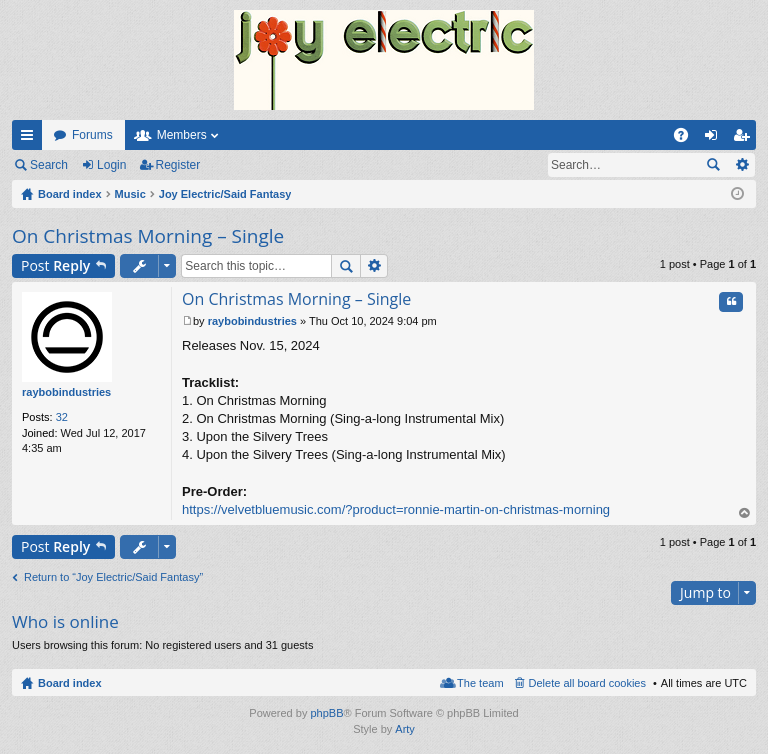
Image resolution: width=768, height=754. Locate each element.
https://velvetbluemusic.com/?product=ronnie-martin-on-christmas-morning (396, 509)
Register (178, 165)
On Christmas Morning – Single (148, 236)
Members (182, 135)
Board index (70, 683)
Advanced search (741, 165)
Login (111, 165)
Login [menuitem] (715, 139)
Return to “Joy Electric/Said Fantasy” (113, 577)
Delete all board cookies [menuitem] (587, 683)
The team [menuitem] (480, 683)
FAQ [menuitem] (687, 139)
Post (55, 265)
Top (745, 513)
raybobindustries (66, 392)
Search (49, 165)
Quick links (31, 139)
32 (62, 417)
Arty (405, 729)
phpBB (326, 713)
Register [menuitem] (745, 139)
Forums (92, 135)
